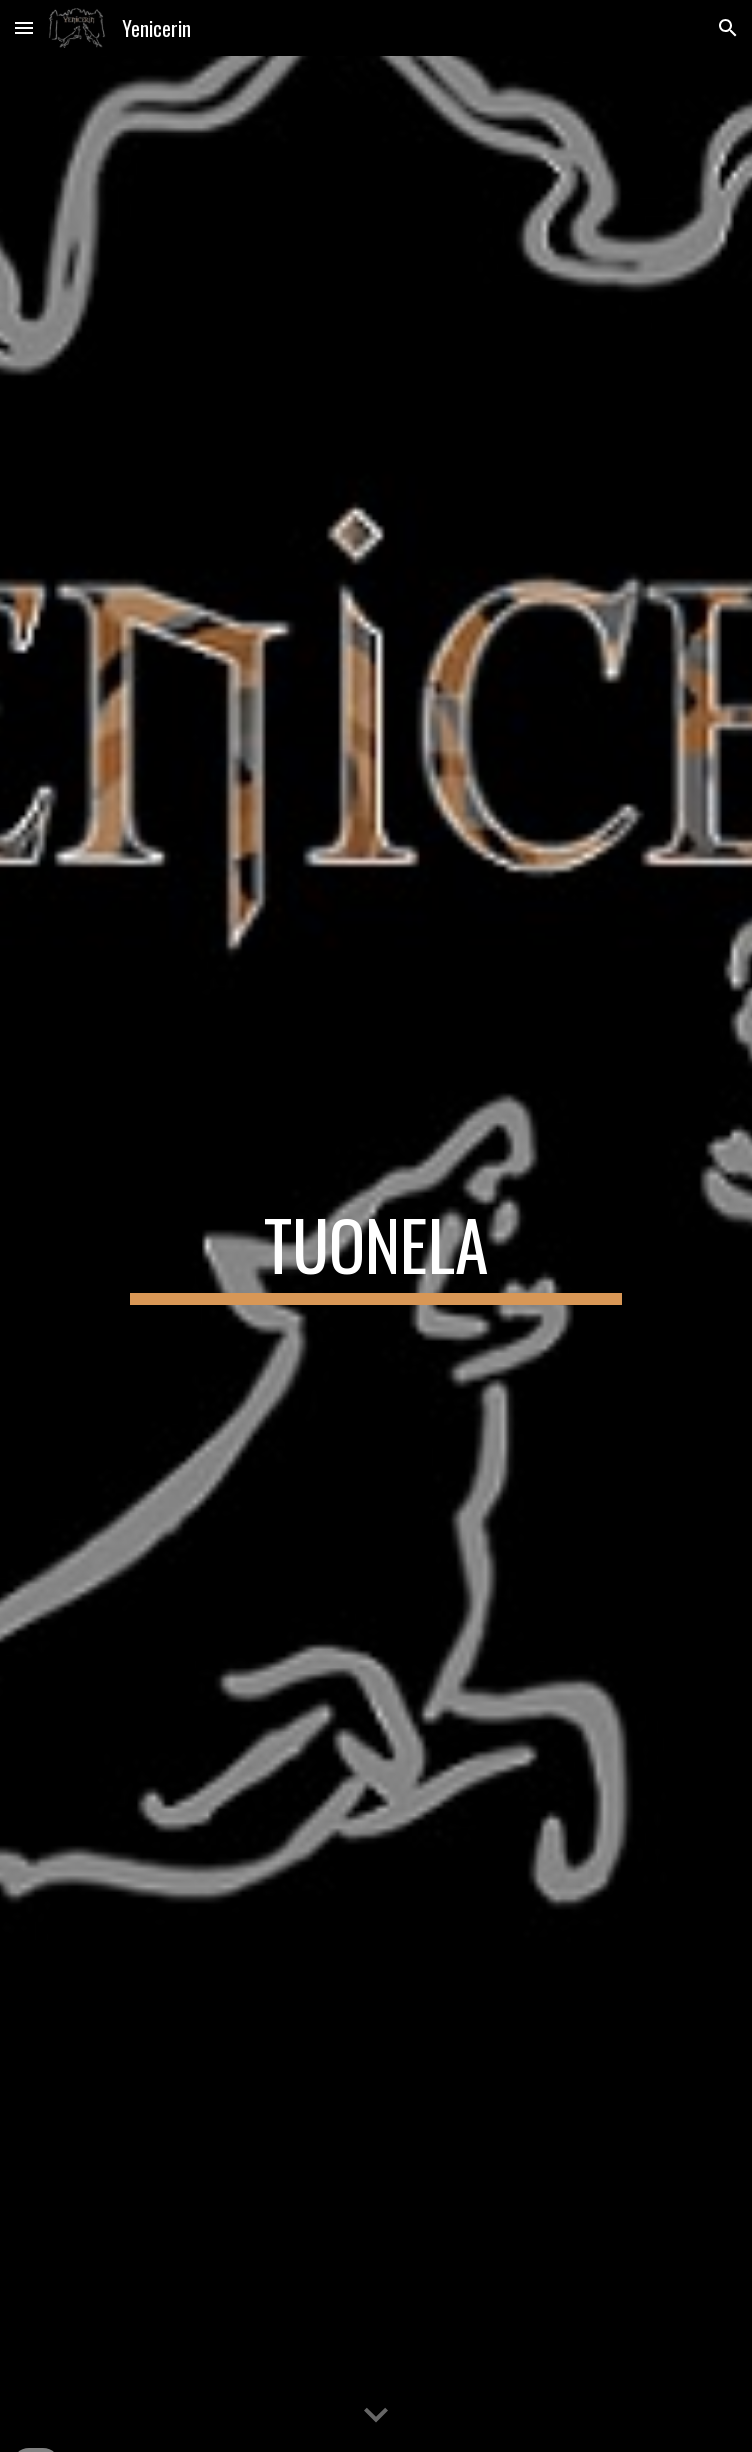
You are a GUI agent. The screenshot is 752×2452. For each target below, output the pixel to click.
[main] (375, 1254)
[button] (24, 27)
